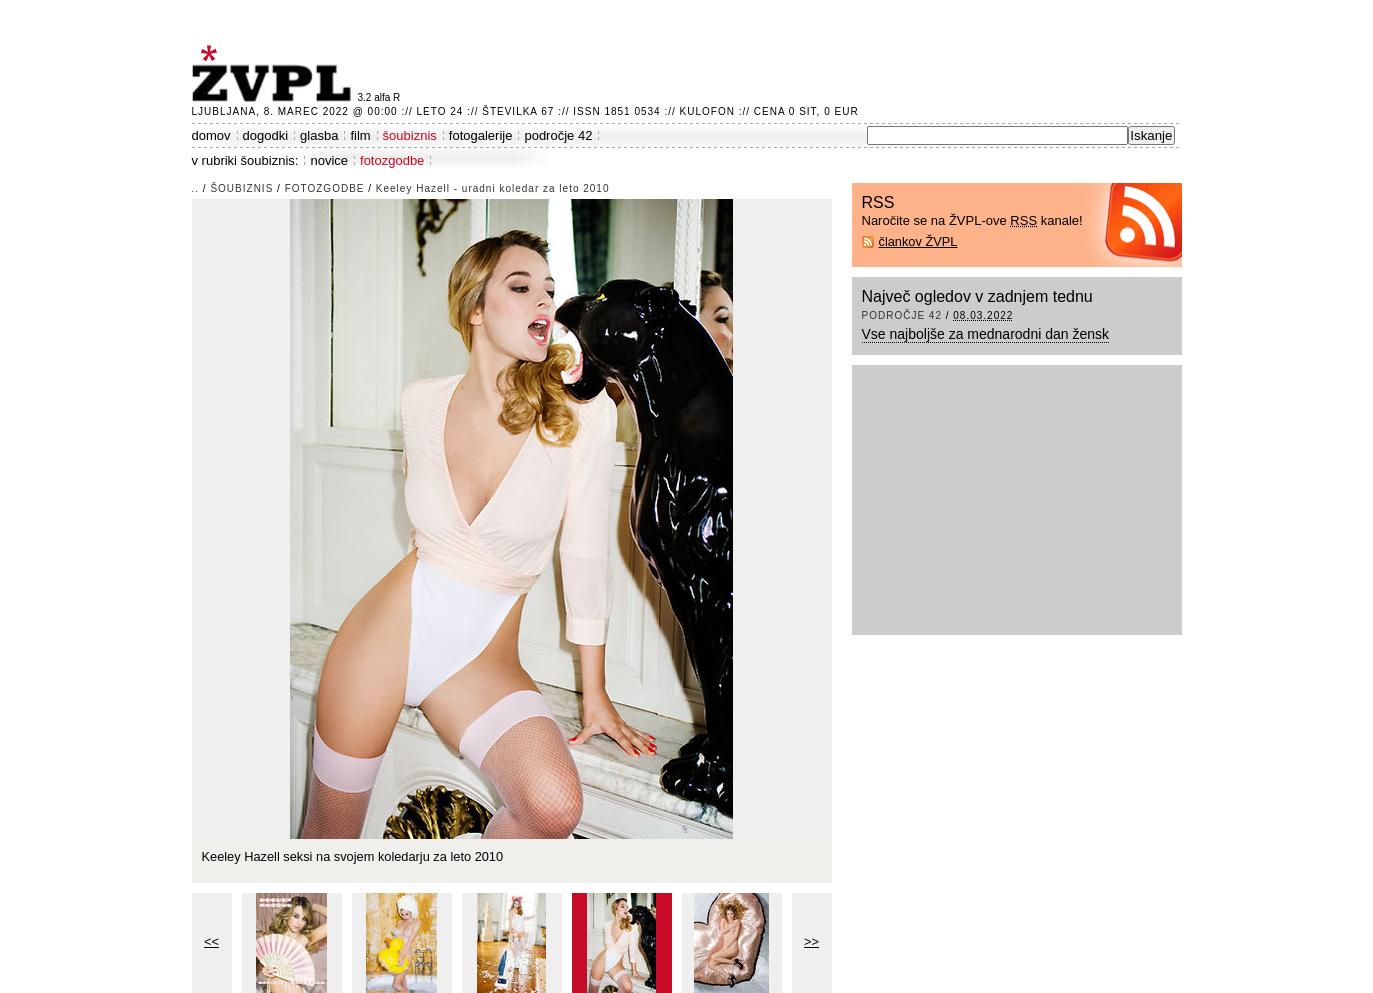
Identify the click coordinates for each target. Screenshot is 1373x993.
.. (196, 188)
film (360, 135)
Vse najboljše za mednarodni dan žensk (986, 334)
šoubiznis (410, 135)
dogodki (266, 135)
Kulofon (707, 111)
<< (211, 941)
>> (811, 941)
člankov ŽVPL (918, 241)
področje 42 (558, 135)
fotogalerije (481, 135)
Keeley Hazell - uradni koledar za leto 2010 (493, 188)
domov (211, 135)
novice (329, 160)
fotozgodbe (392, 160)
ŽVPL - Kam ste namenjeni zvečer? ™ (275, 73)
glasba (319, 135)
